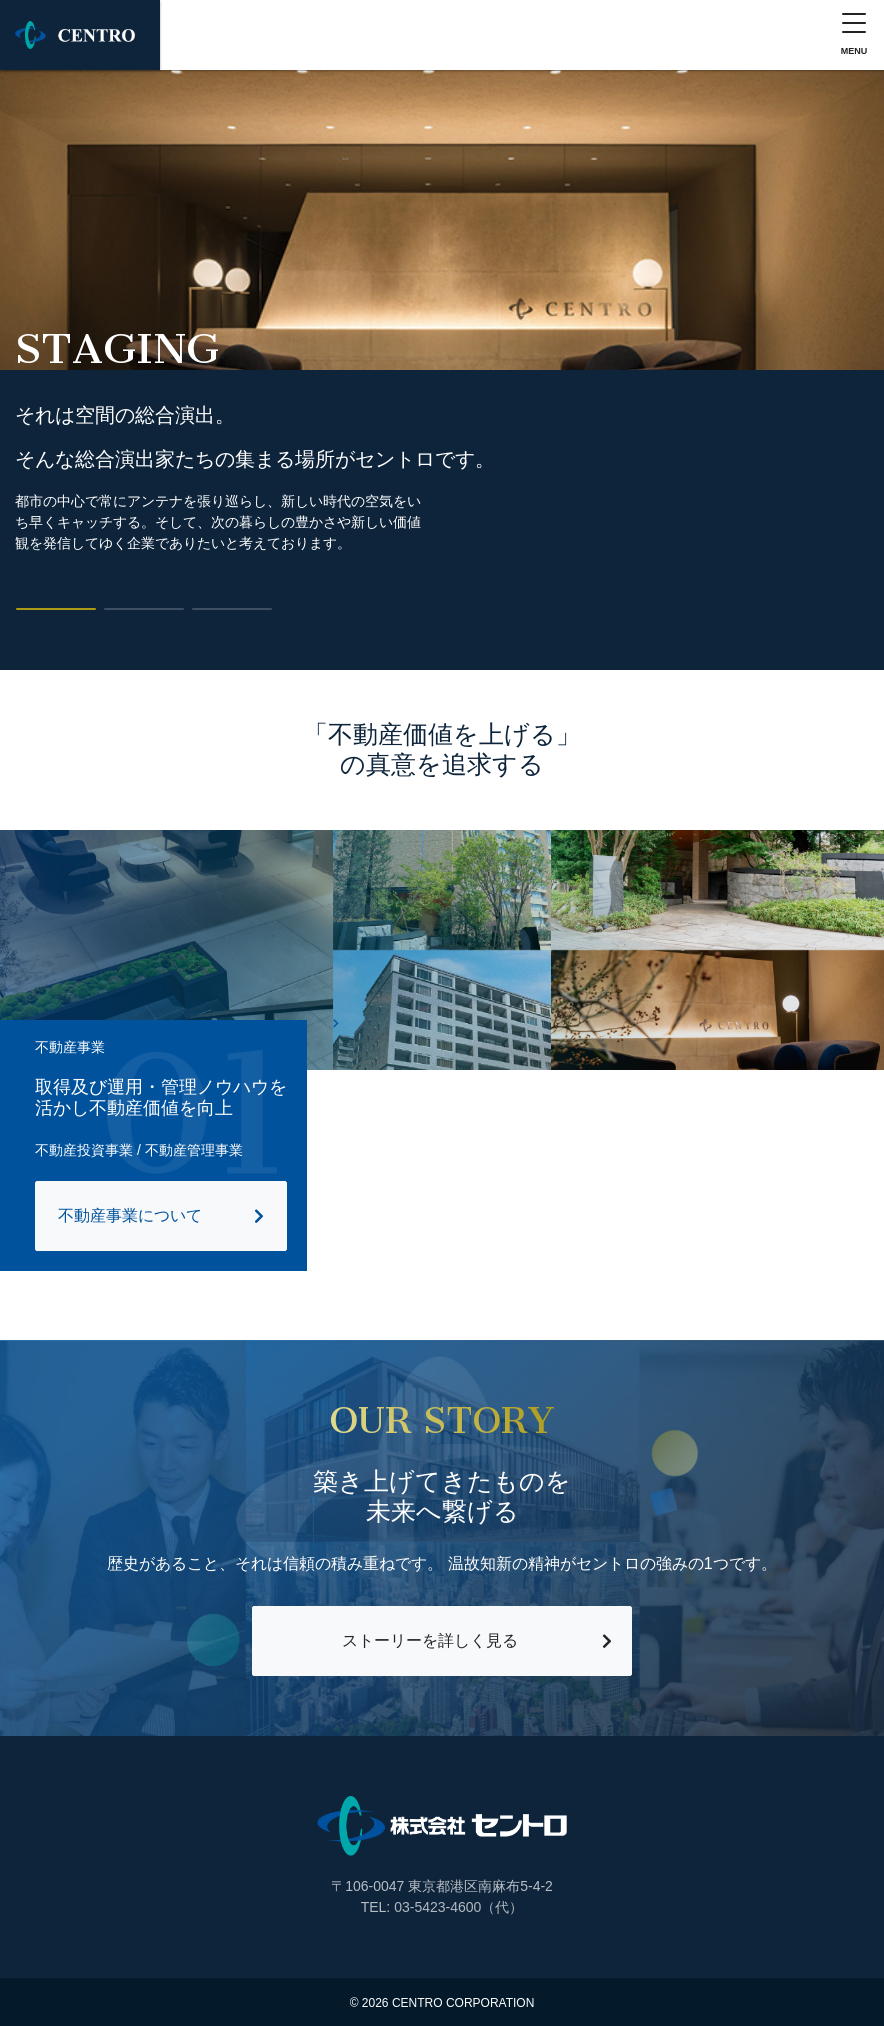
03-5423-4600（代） (458, 1907)
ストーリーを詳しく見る (430, 1640)
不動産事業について (130, 1215)
